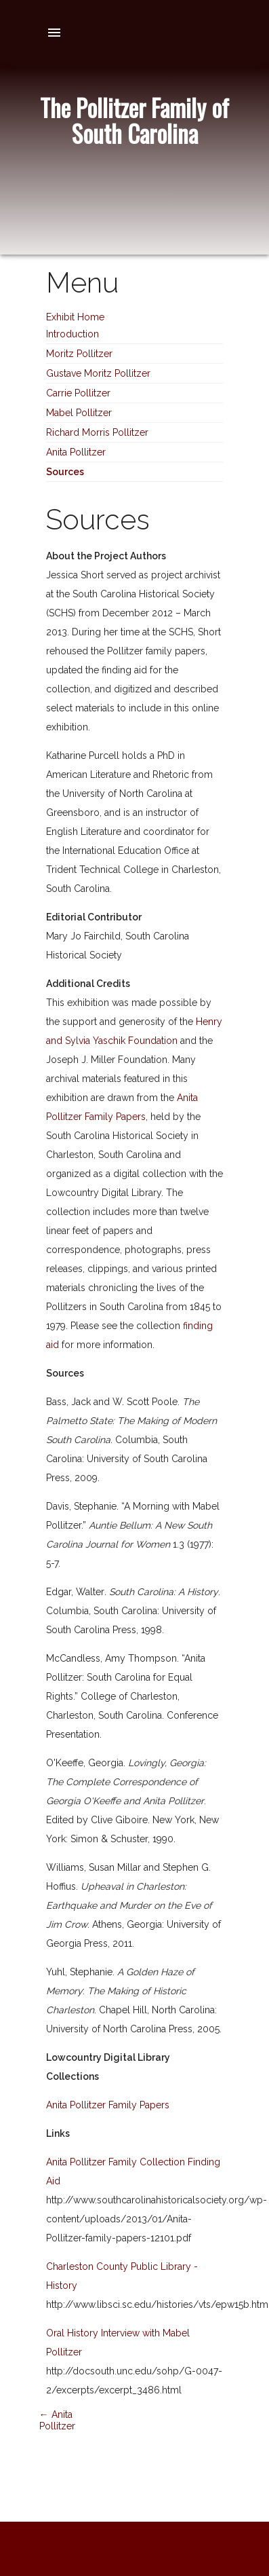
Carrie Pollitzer (78, 393)
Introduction (72, 334)
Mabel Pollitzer (79, 412)
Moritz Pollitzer (79, 353)
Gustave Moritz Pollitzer (98, 373)
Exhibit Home (75, 317)
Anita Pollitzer (76, 452)
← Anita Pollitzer (57, 2420)
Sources (65, 471)
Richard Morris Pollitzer (97, 432)
